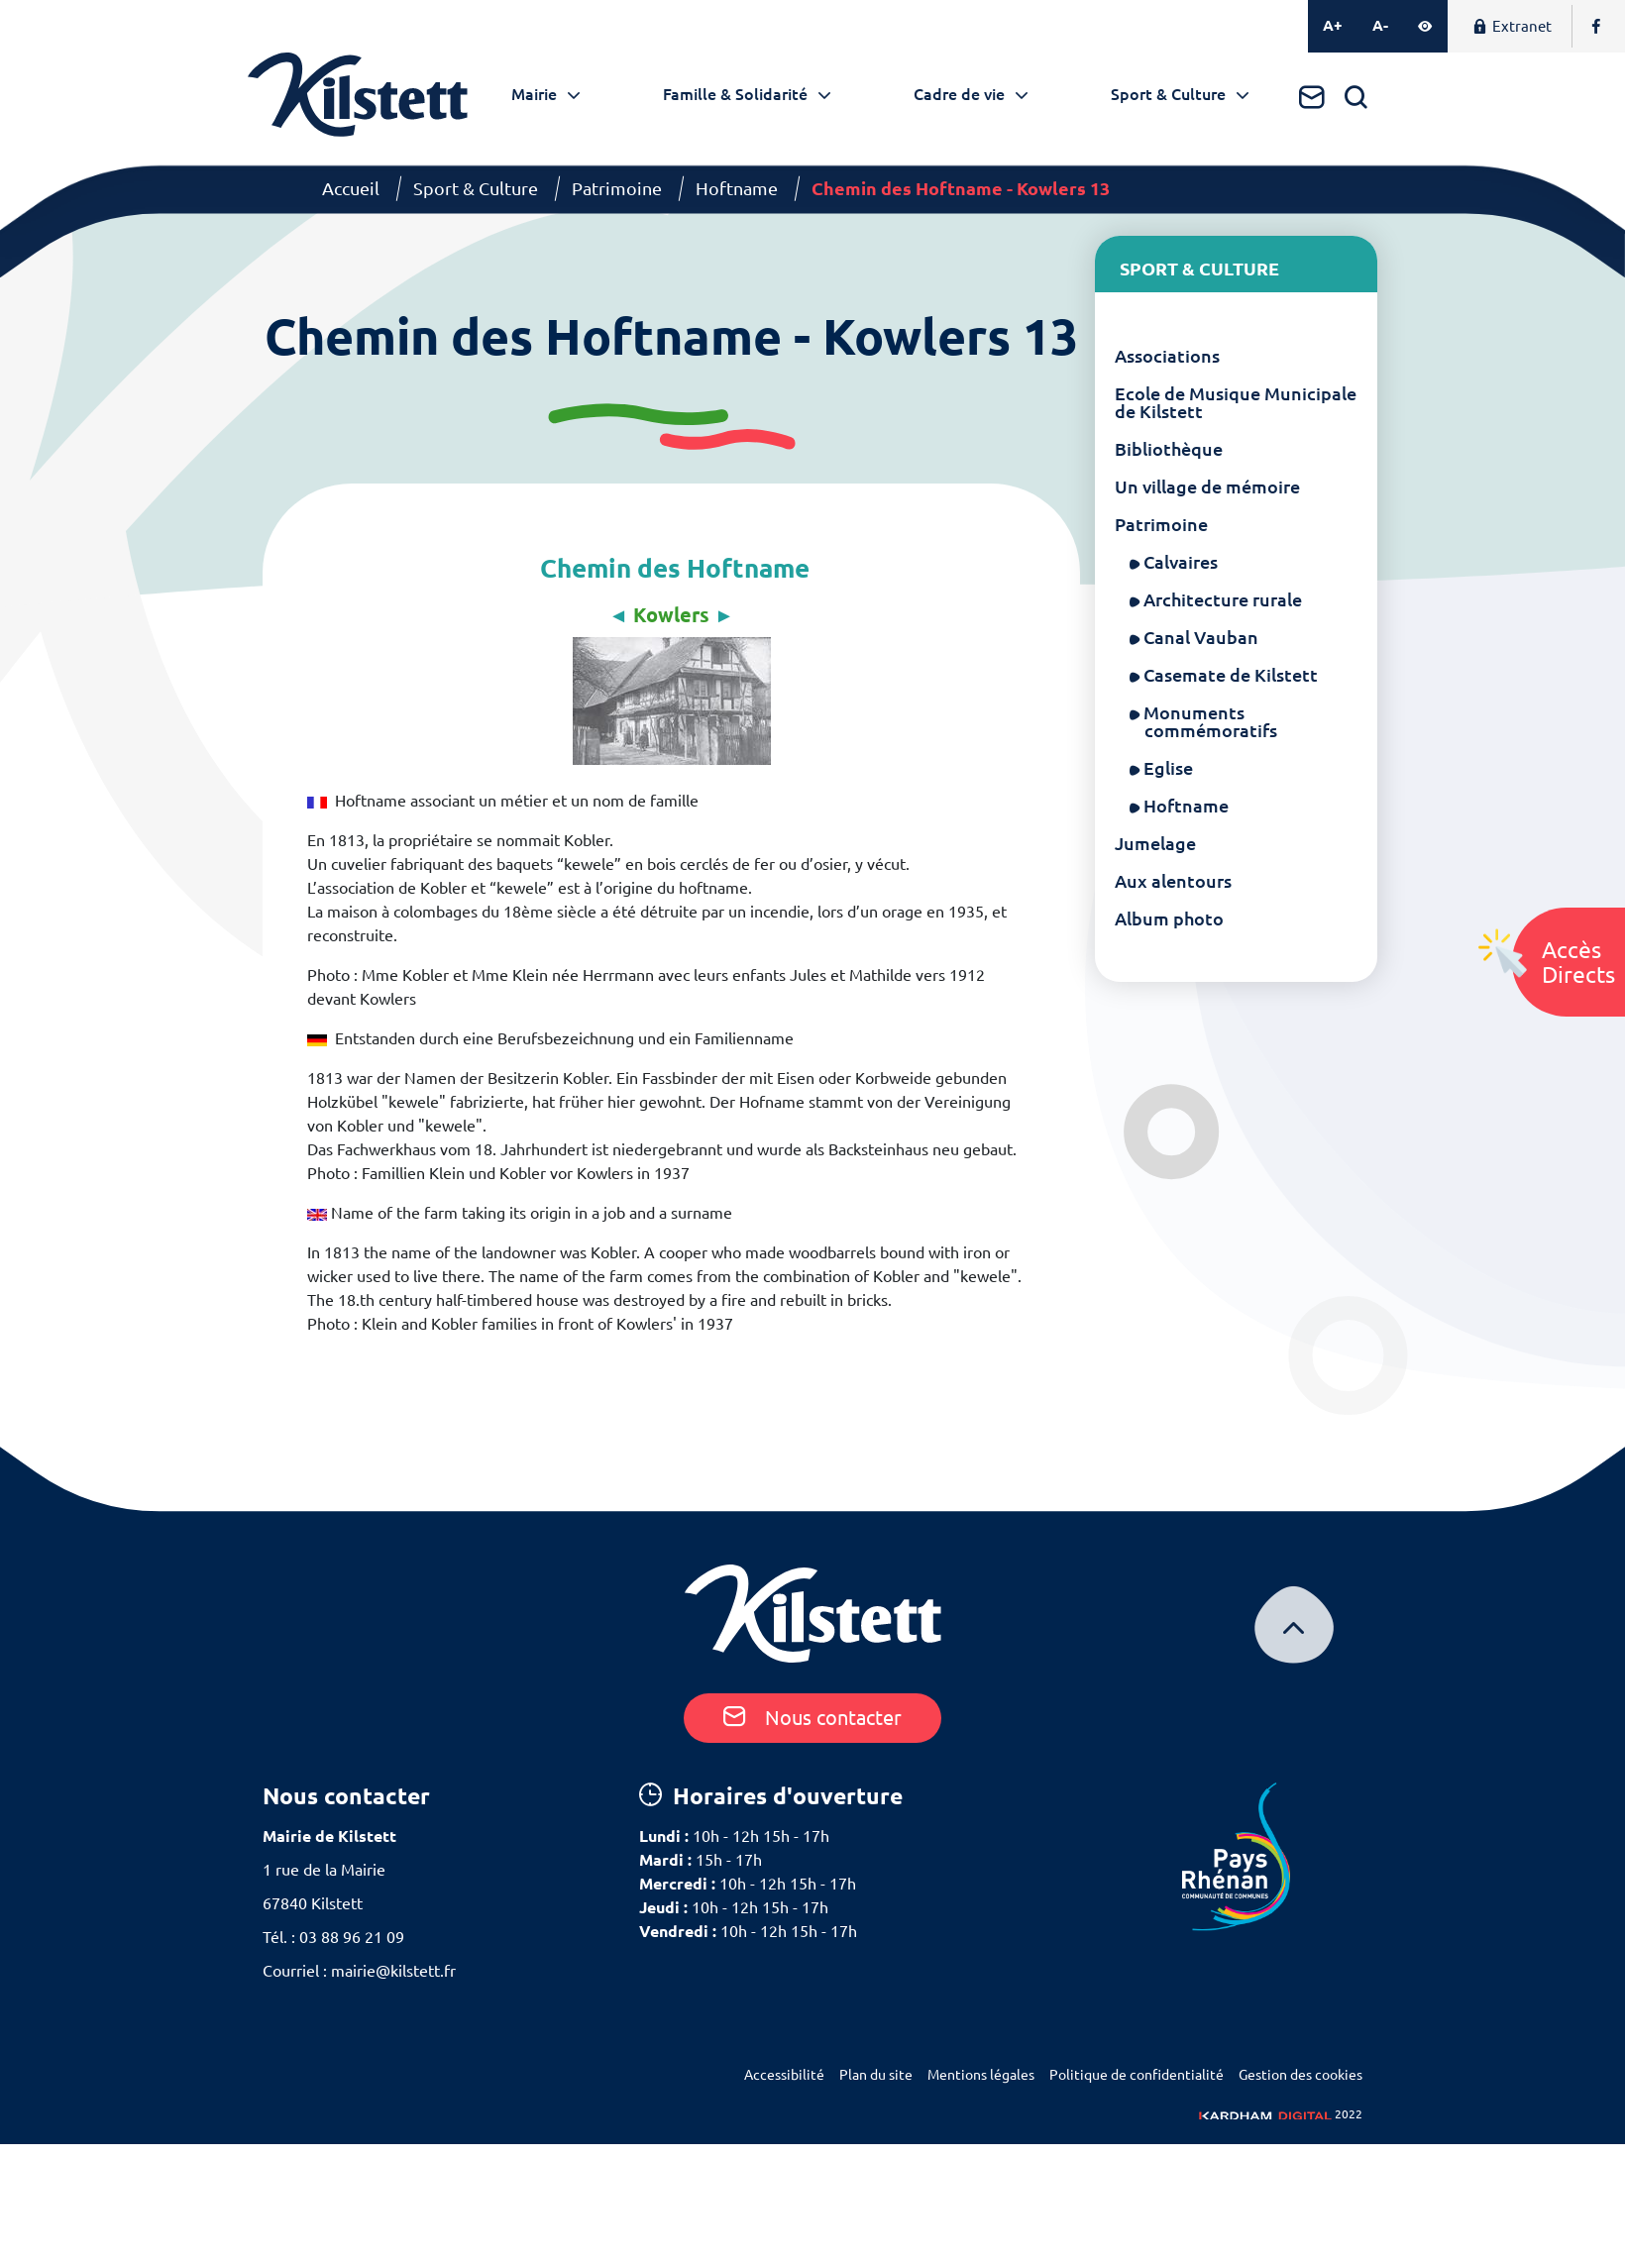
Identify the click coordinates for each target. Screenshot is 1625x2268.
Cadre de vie (959, 94)
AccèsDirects (1578, 962)
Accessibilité (784, 2075)
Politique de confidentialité (1136, 2075)
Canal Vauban (1201, 637)
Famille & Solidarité (735, 94)
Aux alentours (1173, 881)
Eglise (1168, 768)
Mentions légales (980, 2075)
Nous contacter (812, 1717)
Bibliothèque (1169, 449)
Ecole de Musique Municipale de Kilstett (1235, 402)
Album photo (1169, 918)
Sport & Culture (1168, 94)
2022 (1280, 2113)
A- (1380, 25)
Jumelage (1155, 843)
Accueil (350, 188)
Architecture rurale (1223, 599)
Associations (1167, 356)
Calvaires (1181, 562)
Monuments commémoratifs (1210, 721)
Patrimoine (617, 188)
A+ (1333, 25)
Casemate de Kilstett (1231, 675)
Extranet (1512, 26)
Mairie (534, 94)
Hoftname (737, 188)
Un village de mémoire (1207, 486)
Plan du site (876, 2075)
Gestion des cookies (1300, 2075)
